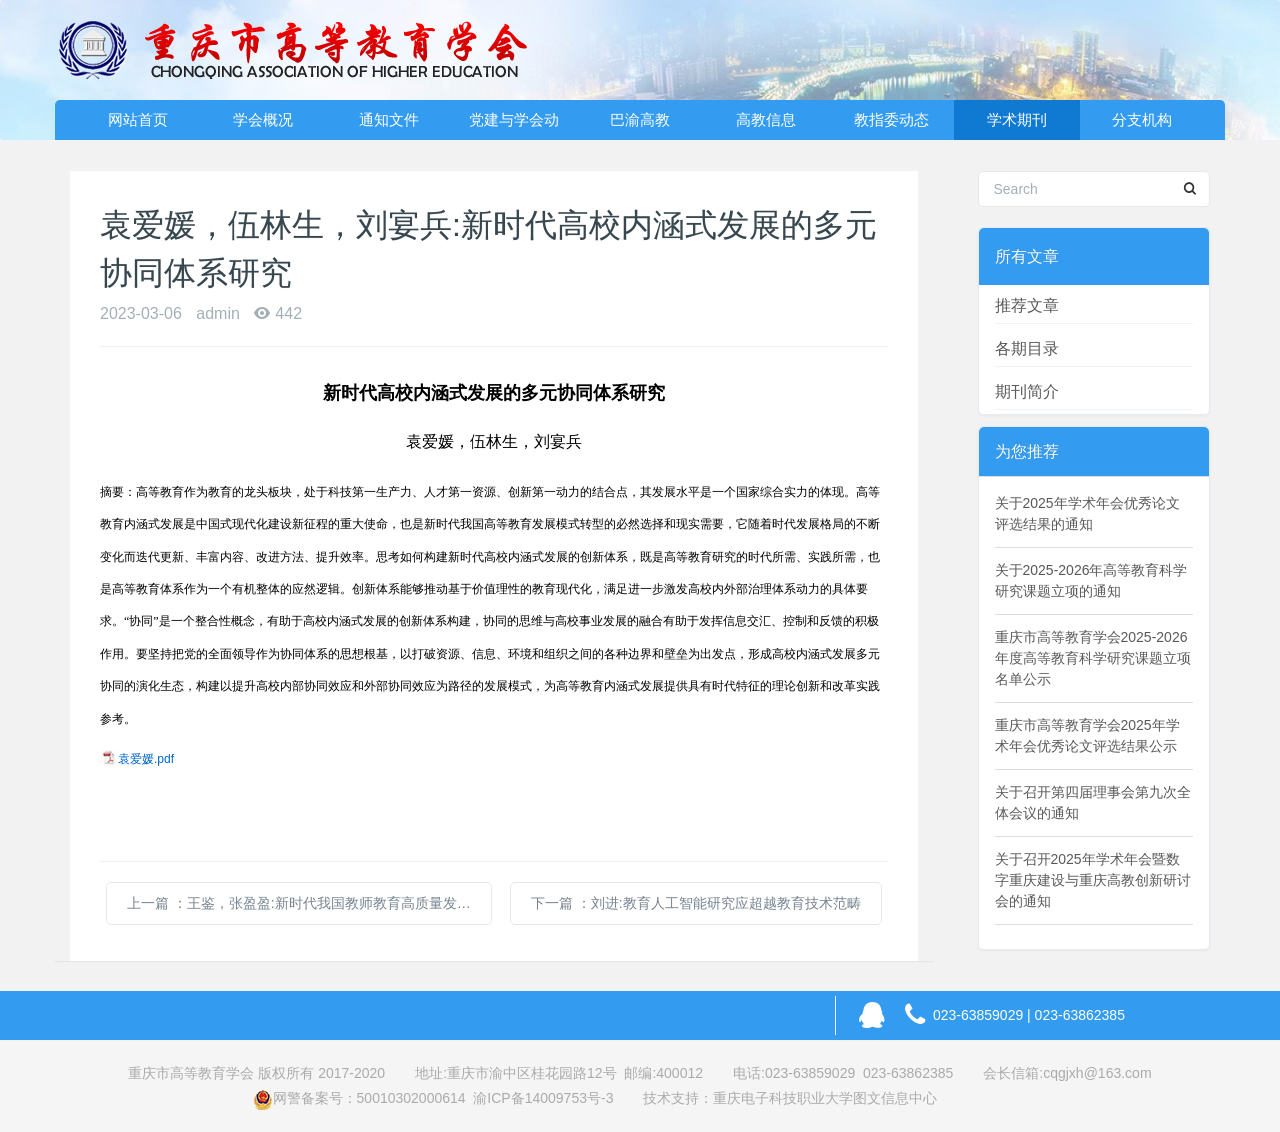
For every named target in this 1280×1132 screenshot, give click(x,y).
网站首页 (138, 119)
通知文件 (389, 119)
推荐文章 (1027, 305)
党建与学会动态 (514, 125)
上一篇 (309, 903)
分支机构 (1142, 119)
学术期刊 (1017, 119)
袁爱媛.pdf (146, 759)
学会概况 (263, 119)
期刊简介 (1027, 391)
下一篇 (696, 903)
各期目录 (1027, 348)
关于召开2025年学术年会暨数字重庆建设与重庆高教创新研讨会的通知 (1093, 880)
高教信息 (766, 119)
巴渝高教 (640, 119)
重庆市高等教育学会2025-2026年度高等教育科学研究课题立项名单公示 (1093, 658)
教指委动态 (891, 119)
